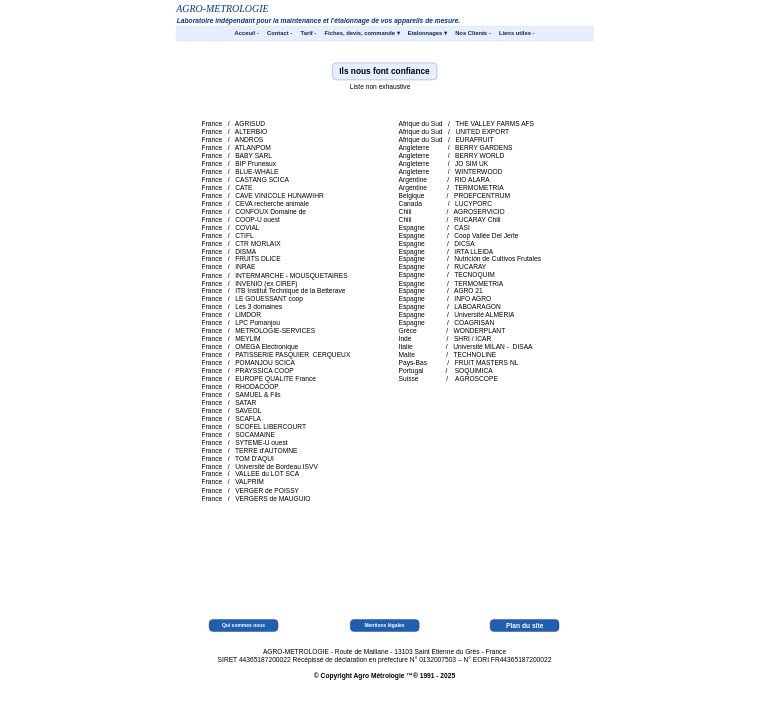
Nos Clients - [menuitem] (473, 33)
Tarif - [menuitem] (308, 33)
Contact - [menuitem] (279, 33)
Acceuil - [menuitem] (246, 33)
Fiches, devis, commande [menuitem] (361, 33)
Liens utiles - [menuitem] (516, 33)
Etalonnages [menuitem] (426, 33)
